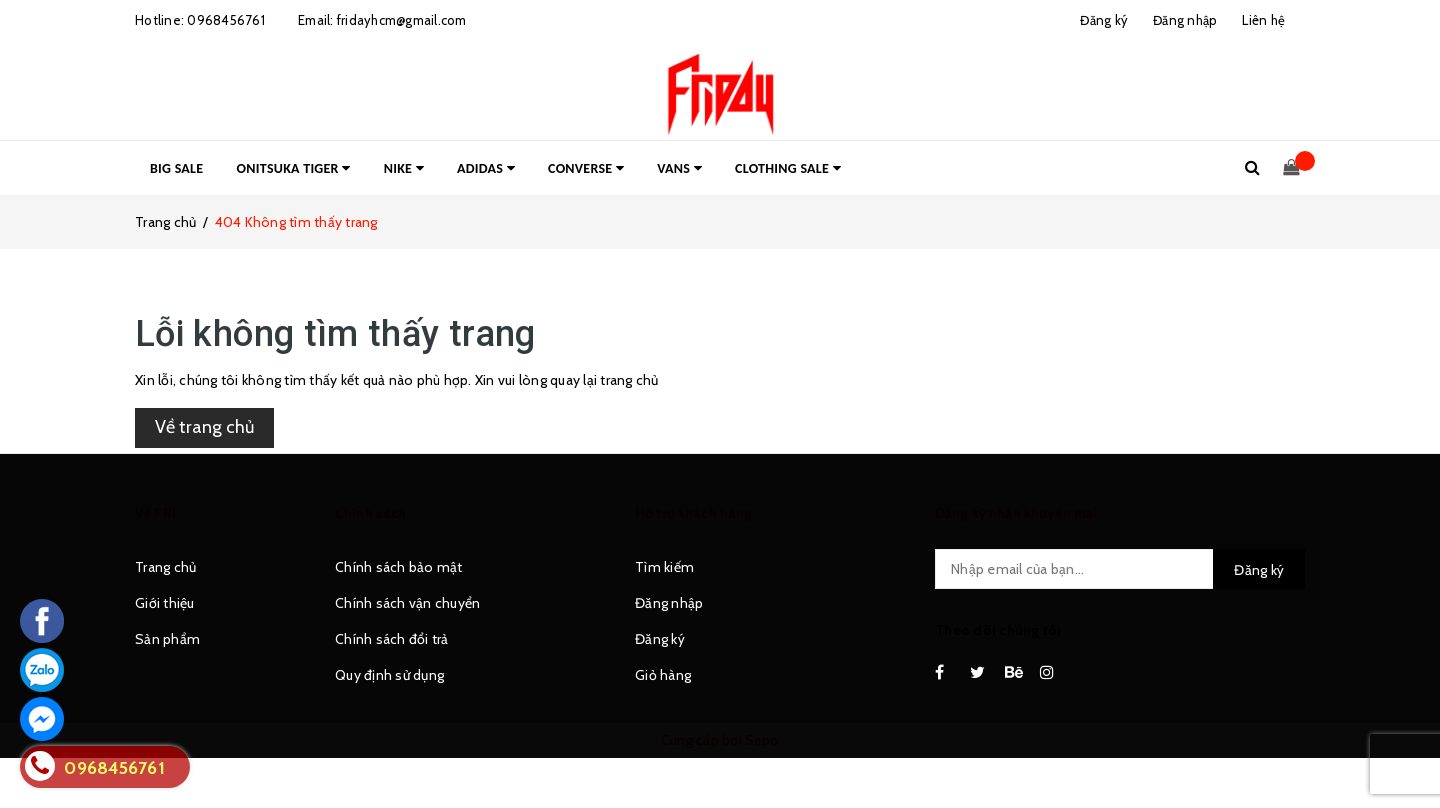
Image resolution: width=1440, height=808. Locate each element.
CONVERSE (586, 168)
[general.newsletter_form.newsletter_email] (1120, 569)
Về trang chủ (204, 427)
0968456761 (226, 20)
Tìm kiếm (664, 567)
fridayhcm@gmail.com (402, 20)
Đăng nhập (669, 603)
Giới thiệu (165, 603)
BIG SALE (176, 168)
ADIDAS (486, 168)
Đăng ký (660, 639)
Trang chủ (165, 567)
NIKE (404, 168)
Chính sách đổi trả (392, 639)
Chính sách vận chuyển (407, 603)
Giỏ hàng (663, 675)
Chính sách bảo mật (399, 567)
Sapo (762, 740)
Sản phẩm (167, 639)
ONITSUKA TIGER (294, 168)
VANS (679, 168)
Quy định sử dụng (389, 675)
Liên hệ (1263, 20)
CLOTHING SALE (788, 168)
